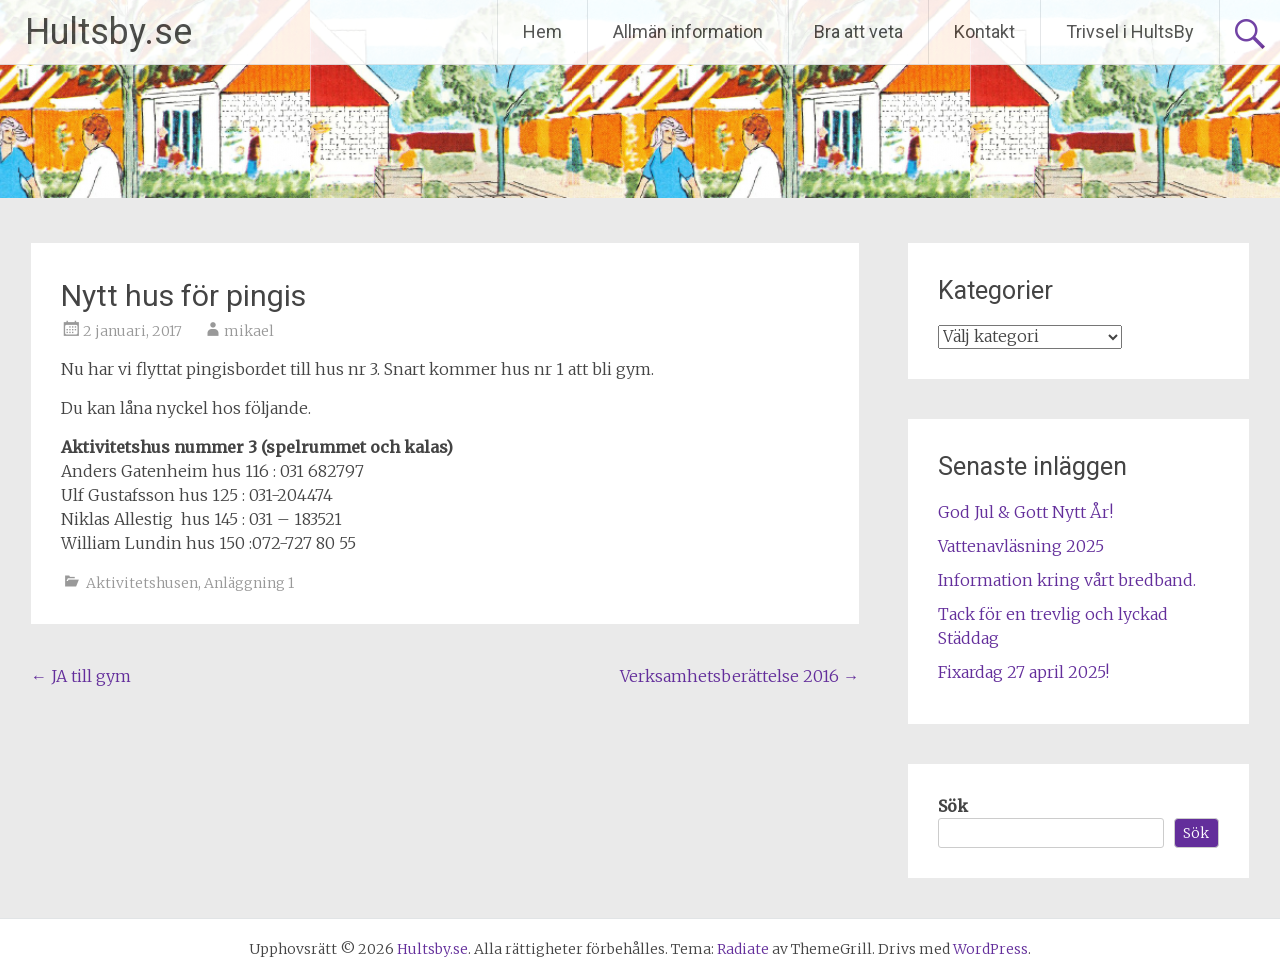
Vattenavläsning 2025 (1021, 546)
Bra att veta (858, 31)
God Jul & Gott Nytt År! (1025, 512)
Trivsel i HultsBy (1130, 31)
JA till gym (81, 676)
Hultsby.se (108, 32)
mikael (249, 331)
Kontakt (984, 31)
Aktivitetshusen (142, 583)
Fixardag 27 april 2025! (1023, 672)
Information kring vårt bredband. (1067, 580)
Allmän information (688, 31)
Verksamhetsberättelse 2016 (739, 676)
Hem (542, 31)
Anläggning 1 (249, 583)
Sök (953, 806)
